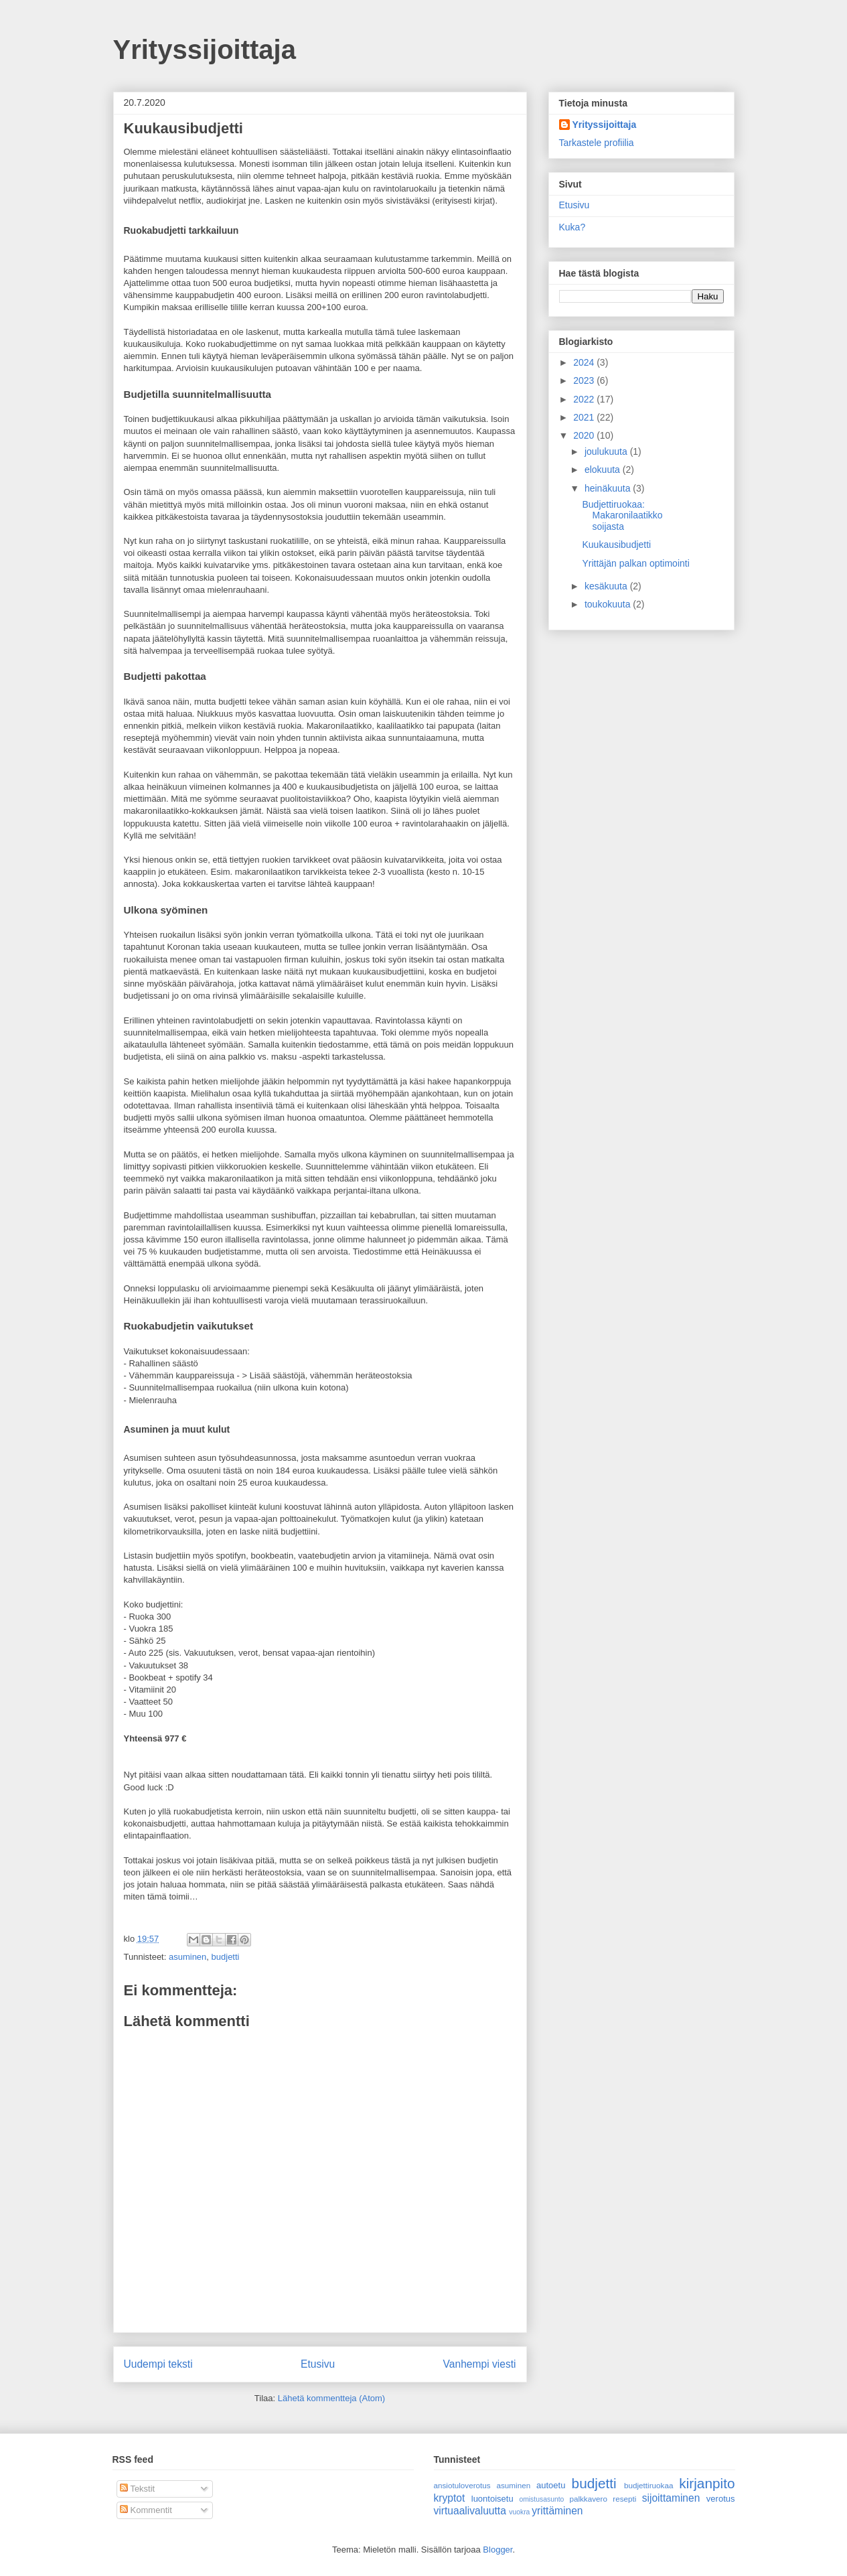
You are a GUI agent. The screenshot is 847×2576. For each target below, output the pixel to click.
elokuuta (604, 469)
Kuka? (572, 227)
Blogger (497, 2550)
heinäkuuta (609, 488)
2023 (585, 380)
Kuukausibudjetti (616, 544)
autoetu (550, 2485)
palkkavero (588, 2498)
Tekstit (137, 2489)
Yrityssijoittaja (204, 49)
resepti (624, 2498)
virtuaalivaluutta (470, 2510)
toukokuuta (609, 604)
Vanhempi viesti (479, 2364)
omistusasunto (541, 2499)
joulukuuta (607, 451)
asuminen (187, 1957)
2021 (585, 417)
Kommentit (146, 2510)
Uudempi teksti (158, 2364)
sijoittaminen (671, 2498)
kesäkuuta (607, 586)
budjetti (226, 1957)
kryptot (449, 2498)
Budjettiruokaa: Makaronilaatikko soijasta (622, 515)
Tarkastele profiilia (596, 142)
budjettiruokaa (648, 2485)
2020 (585, 435)
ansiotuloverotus (462, 2485)
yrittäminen (557, 2510)
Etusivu (318, 2364)
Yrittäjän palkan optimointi (635, 563)
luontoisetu (492, 2499)
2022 (585, 399)
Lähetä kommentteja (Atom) (331, 2398)
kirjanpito (707, 2483)
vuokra (519, 2512)
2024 (585, 362)
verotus (720, 2499)
